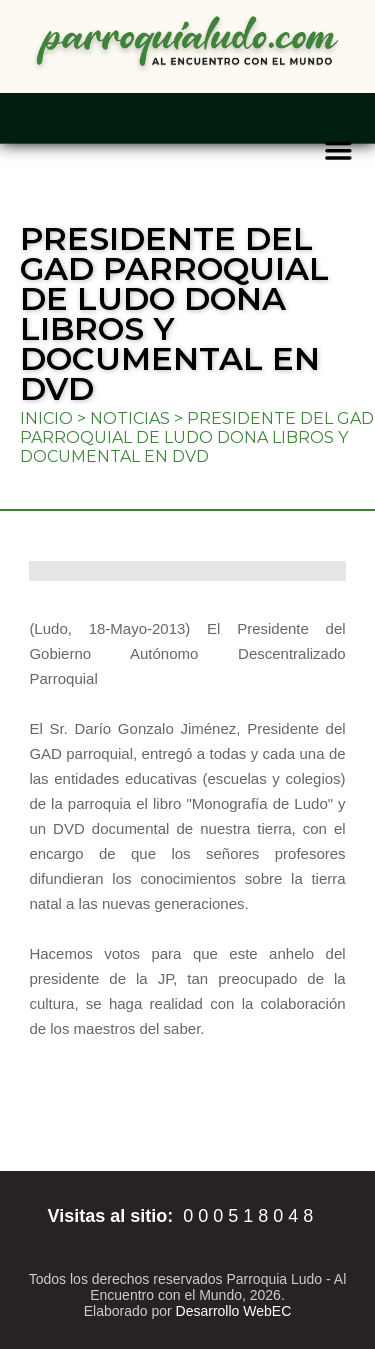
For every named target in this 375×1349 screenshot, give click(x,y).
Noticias (130, 418)
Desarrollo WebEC (234, 1311)
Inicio (46, 418)
